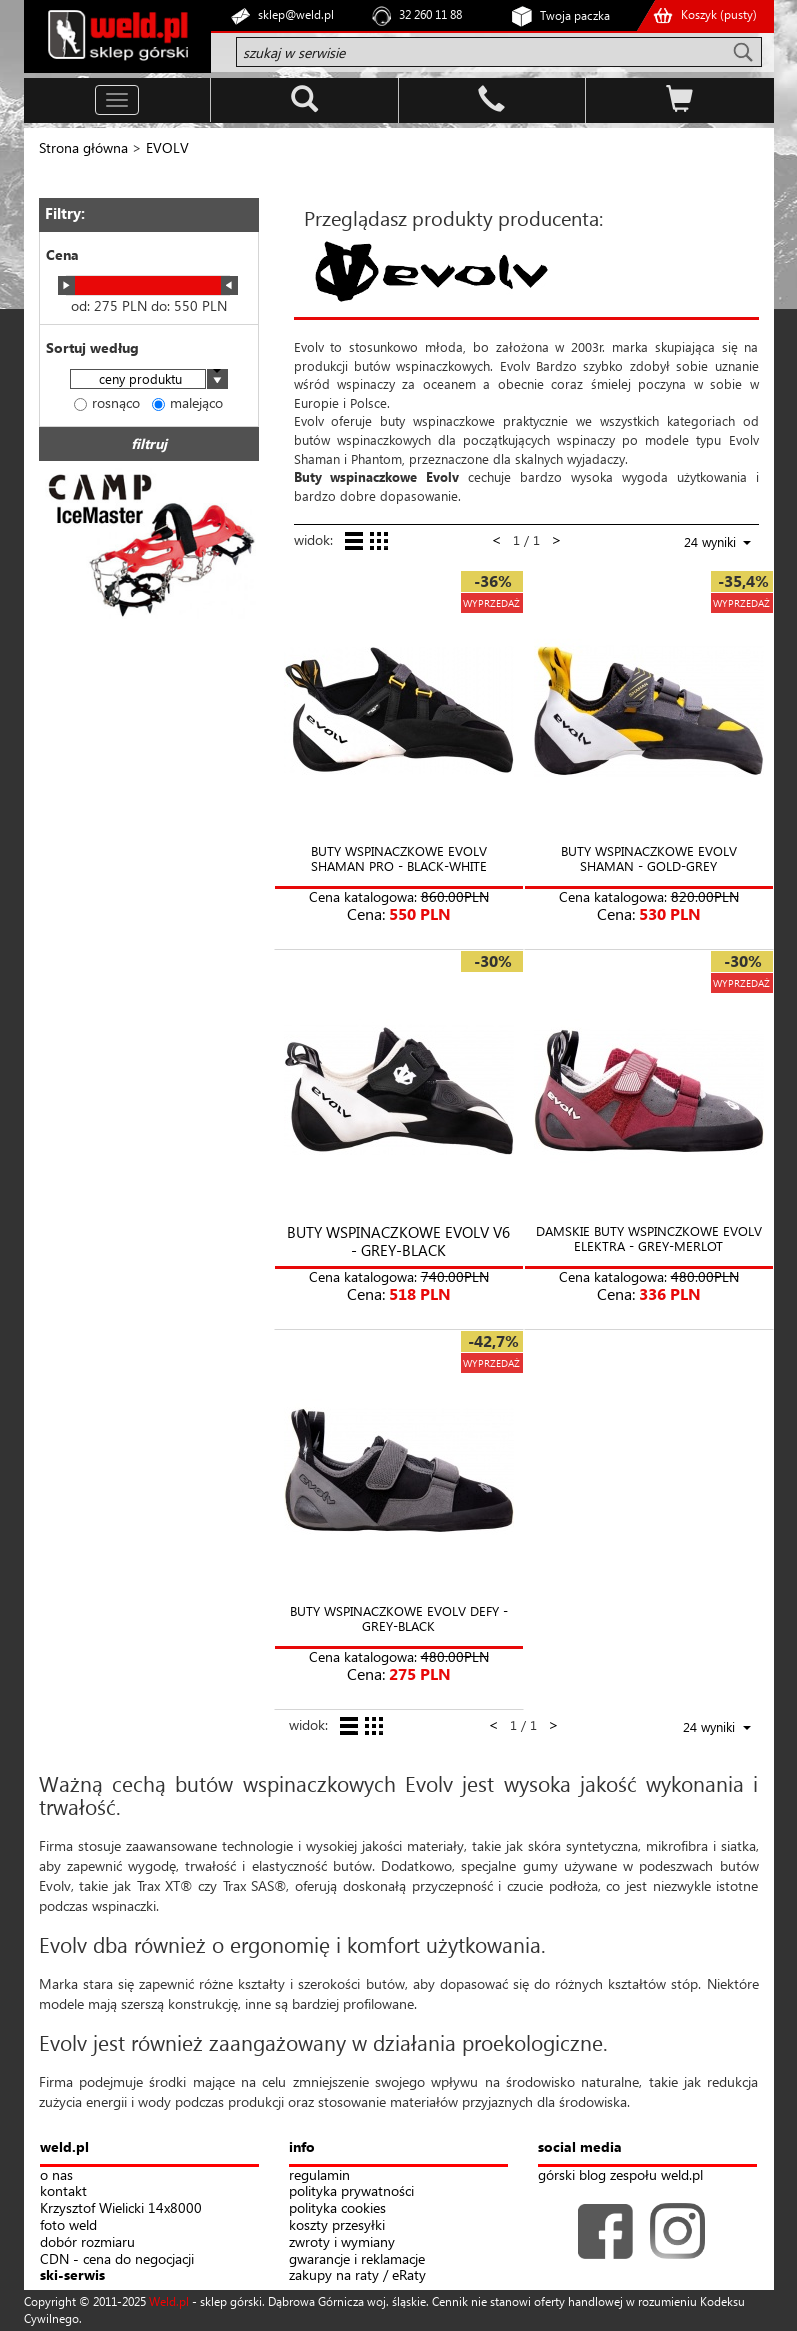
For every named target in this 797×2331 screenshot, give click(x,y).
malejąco (187, 402)
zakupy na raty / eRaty (357, 2275)
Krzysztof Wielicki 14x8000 (121, 2208)
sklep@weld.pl (296, 14)
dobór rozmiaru (87, 2242)
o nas (56, 2175)
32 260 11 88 (430, 14)
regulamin (319, 2175)
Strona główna (83, 147)
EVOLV (167, 147)
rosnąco (107, 402)
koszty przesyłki (337, 2225)
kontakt (63, 2191)
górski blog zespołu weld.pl (620, 2175)
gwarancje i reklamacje (357, 2259)
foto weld (68, 2225)
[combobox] (149, 380)
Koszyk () (719, 14)
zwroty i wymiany (342, 2242)
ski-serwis (72, 2275)
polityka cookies (337, 2208)
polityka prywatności (351, 2191)
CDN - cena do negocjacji (117, 2259)
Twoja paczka (575, 15)
